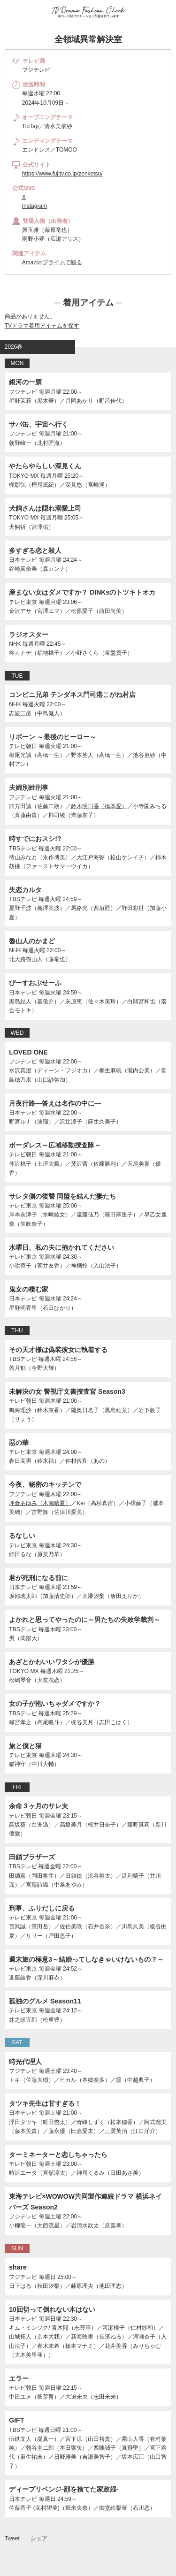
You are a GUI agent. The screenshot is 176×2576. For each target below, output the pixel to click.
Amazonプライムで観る (52, 262)
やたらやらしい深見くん (45, 466)
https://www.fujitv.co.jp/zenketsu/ (62, 173)
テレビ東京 (23, 602)
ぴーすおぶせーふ (35, 982)
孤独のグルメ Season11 (45, 2001)
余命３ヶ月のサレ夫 (38, 1806)
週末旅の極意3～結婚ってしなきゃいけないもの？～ (86, 1959)
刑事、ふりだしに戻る (42, 1908)
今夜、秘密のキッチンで (45, 1484)
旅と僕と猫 (25, 1746)
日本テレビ (23, 560)
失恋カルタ (25, 890)
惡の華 (19, 1442)
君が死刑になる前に (38, 1578)
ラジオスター (28, 634)
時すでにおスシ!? (35, 838)
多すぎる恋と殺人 (35, 550)
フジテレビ (23, 392)
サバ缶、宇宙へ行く (38, 424)
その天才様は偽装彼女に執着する (58, 1349)
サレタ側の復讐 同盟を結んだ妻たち (62, 1196)
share (17, 2267)
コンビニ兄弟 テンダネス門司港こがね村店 (72, 694)
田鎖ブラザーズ (32, 1857)
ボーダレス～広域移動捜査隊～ (55, 1145)
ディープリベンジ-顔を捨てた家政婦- (63, 2489)
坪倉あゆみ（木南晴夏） (40, 1503)
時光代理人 (25, 2061)
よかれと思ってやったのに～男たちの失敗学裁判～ (84, 1619)
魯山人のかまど (32, 941)
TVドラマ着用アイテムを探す (42, 325)
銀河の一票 (25, 382)
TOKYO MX (23, 476)
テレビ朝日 (23, 746)
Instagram (34, 206)
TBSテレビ (23, 848)
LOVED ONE (28, 1052)
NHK (15, 644)
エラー (19, 2378)
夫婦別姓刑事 (28, 787)
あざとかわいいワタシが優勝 (51, 1662)
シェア (39, 2538)
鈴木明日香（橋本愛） (99, 806)
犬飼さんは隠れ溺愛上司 (45, 508)
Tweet (12, 2538)
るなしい (22, 1535)
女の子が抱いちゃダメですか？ (55, 1703)
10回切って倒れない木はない (52, 2309)
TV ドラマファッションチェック (88, 12)
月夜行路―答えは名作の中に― (55, 1103)
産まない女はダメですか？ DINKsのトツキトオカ (82, 592)
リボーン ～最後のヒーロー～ (52, 737)
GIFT (16, 2420)
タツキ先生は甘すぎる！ (45, 2103)
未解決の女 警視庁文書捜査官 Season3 (67, 1391)
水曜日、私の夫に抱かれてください (61, 1247)
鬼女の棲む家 (28, 1289)
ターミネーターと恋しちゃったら (58, 2154)
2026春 (14, 347)
